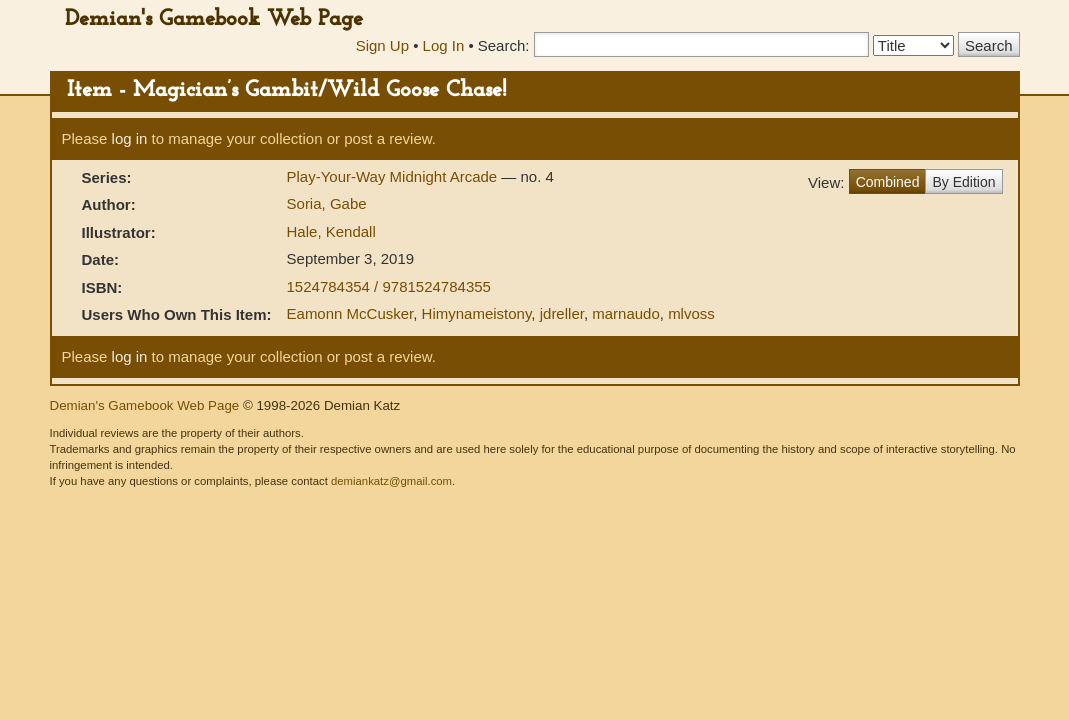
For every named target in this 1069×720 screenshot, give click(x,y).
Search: (504, 45)
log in (130, 138)
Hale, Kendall (331, 231)
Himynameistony (477, 313)
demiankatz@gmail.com (391, 481)
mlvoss (691, 313)
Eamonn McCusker (350, 313)
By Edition (963, 182)
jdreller (562, 313)
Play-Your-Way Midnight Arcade (394, 176)
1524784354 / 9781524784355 (389, 286)
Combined (888, 182)
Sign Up (382, 45)
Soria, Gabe (327, 203)
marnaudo (626, 313)
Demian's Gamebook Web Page (214, 19)
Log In (444, 45)
